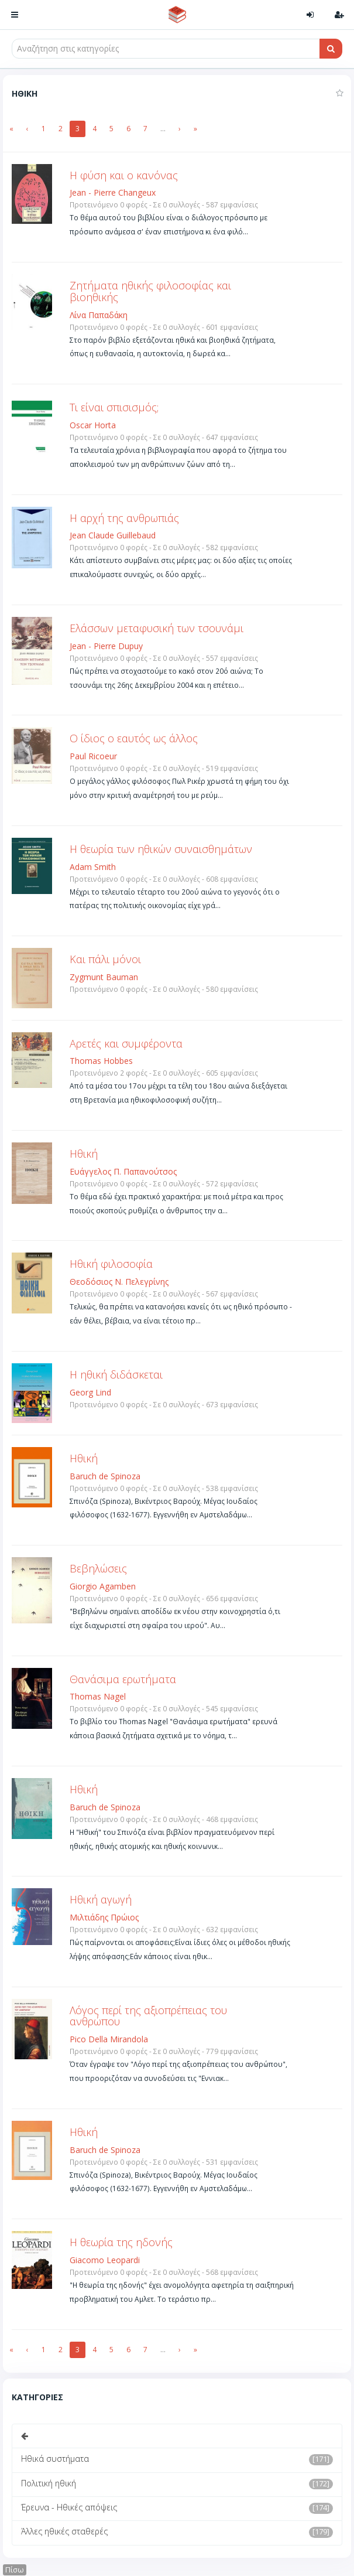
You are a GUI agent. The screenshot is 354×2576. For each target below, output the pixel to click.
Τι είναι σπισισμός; (114, 407)
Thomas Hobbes (101, 1060)
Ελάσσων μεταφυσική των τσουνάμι (156, 628)
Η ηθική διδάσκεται (116, 1374)
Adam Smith (93, 866)
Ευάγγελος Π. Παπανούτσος (123, 1171)
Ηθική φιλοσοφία (111, 1264)
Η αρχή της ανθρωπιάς (124, 518)
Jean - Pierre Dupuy (106, 645)
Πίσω (14, 2570)
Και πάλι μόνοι (105, 959)
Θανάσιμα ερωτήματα (123, 1679)
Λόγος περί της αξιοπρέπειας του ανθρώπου (148, 2016)
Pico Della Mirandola (109, 2039)
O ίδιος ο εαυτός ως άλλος (134, 738)
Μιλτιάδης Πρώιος (104, 1917)
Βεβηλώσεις (98, 1568)
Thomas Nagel (98, 1696)
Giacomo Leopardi (105, 2259)
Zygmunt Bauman (104, 976)
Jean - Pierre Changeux (113, 192)
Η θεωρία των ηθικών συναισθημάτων (161, 849)
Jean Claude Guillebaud (113, 535)
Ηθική (84, 1154)
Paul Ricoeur (93, 756)
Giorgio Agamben (103, 1586)
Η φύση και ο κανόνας (124, 175)
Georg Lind (90, 1392)
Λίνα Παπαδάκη (99, 314)
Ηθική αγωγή (101, 1899)
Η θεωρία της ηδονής (121, 2242)
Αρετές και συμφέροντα (126, 1043)
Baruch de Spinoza (105, 1476)
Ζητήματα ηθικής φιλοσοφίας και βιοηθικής (150, 291)
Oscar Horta (93, 425)
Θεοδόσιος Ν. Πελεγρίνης (119, 1281)
